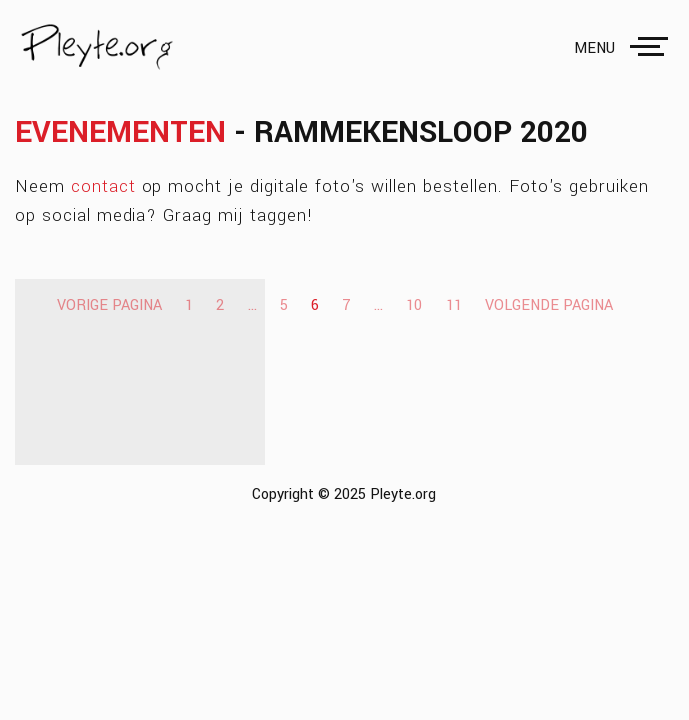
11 (454, 305)
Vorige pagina (109, 305)
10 (414, 305)
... (252, 305)
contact (103, 186)
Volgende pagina (549, 305)
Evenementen (120, 132)
